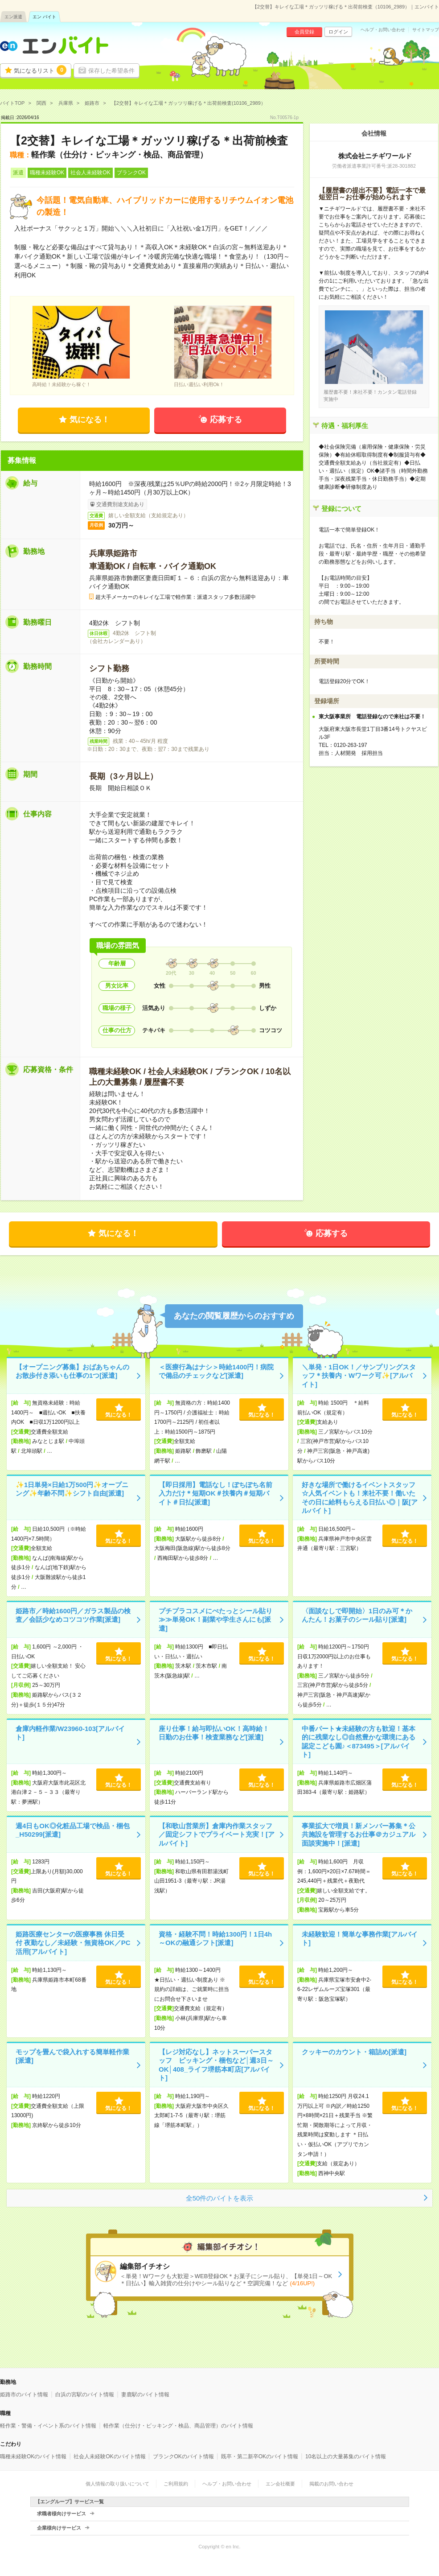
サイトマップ (425, 30)
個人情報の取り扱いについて (117, 2483)
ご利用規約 (176, 2483)
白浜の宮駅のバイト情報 (84, 2394)
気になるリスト (40, 70)
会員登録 (304, 31)
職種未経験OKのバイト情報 (33, 2456)
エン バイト (44, 16)
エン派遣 (13, 16)
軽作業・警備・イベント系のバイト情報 (48, 2426)
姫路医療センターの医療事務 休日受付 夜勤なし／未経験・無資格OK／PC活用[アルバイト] (73, 1942)
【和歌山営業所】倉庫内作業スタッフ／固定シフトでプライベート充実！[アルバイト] (217, 1834)
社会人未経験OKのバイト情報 (109, 2456)
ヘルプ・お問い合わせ (383, 30)
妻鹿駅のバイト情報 (145, 2394)
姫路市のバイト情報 (24, 2394)
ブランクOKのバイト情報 (183, 2456)
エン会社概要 (280, 2483)
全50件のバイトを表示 (220, 2198)
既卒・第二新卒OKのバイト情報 (259, 2456)
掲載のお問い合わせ (331, 2483)
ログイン (338, 31)
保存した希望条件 (111, 70)
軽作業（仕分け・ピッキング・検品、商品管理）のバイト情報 (178, 2426)
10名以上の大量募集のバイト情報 (345, 2456)
